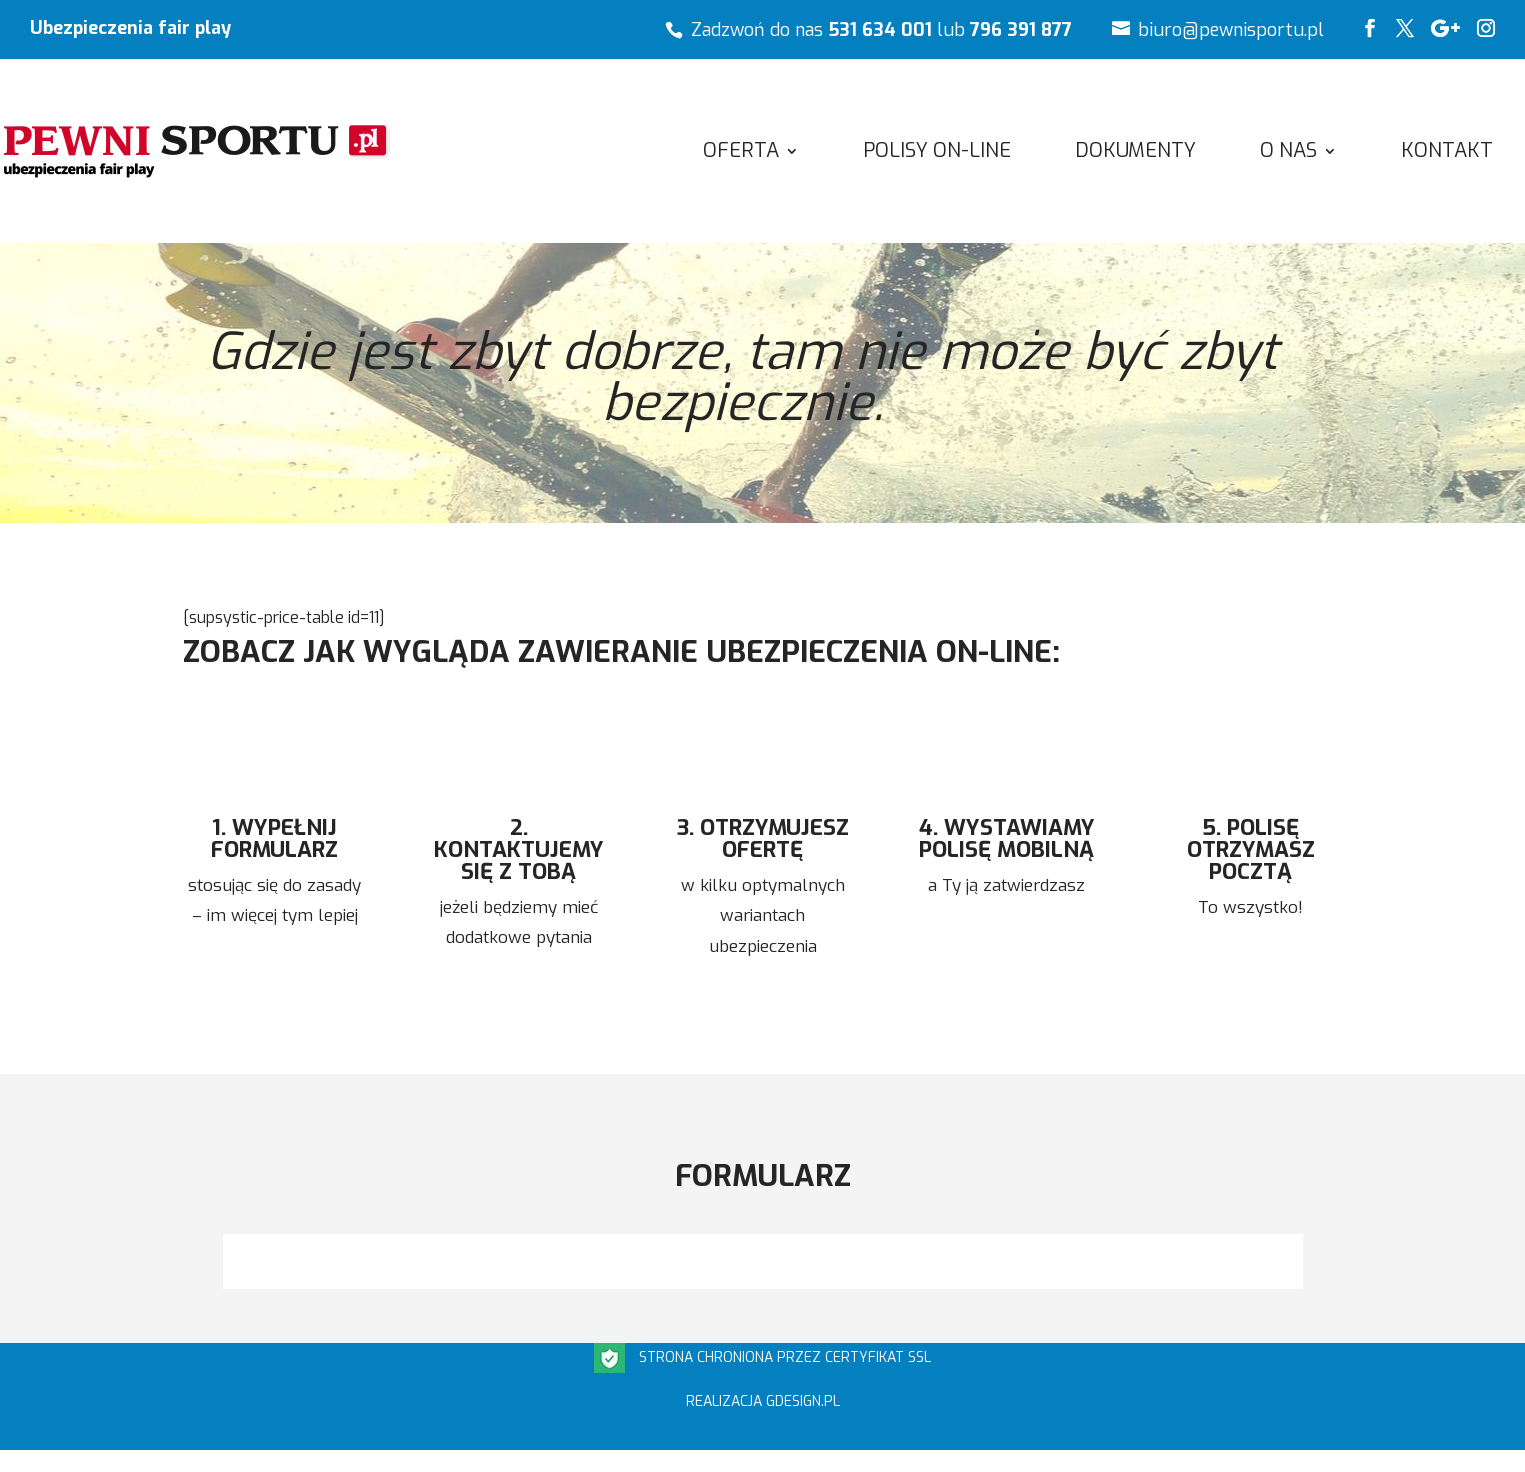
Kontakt (1447, 154)
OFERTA (741, 154)
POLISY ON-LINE (937, 154)
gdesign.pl (803, 1401)
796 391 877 (1021, 30)
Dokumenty (1135, 154)
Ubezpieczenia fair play (130, 29)
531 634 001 (880, 30)
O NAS (1288, 154)
